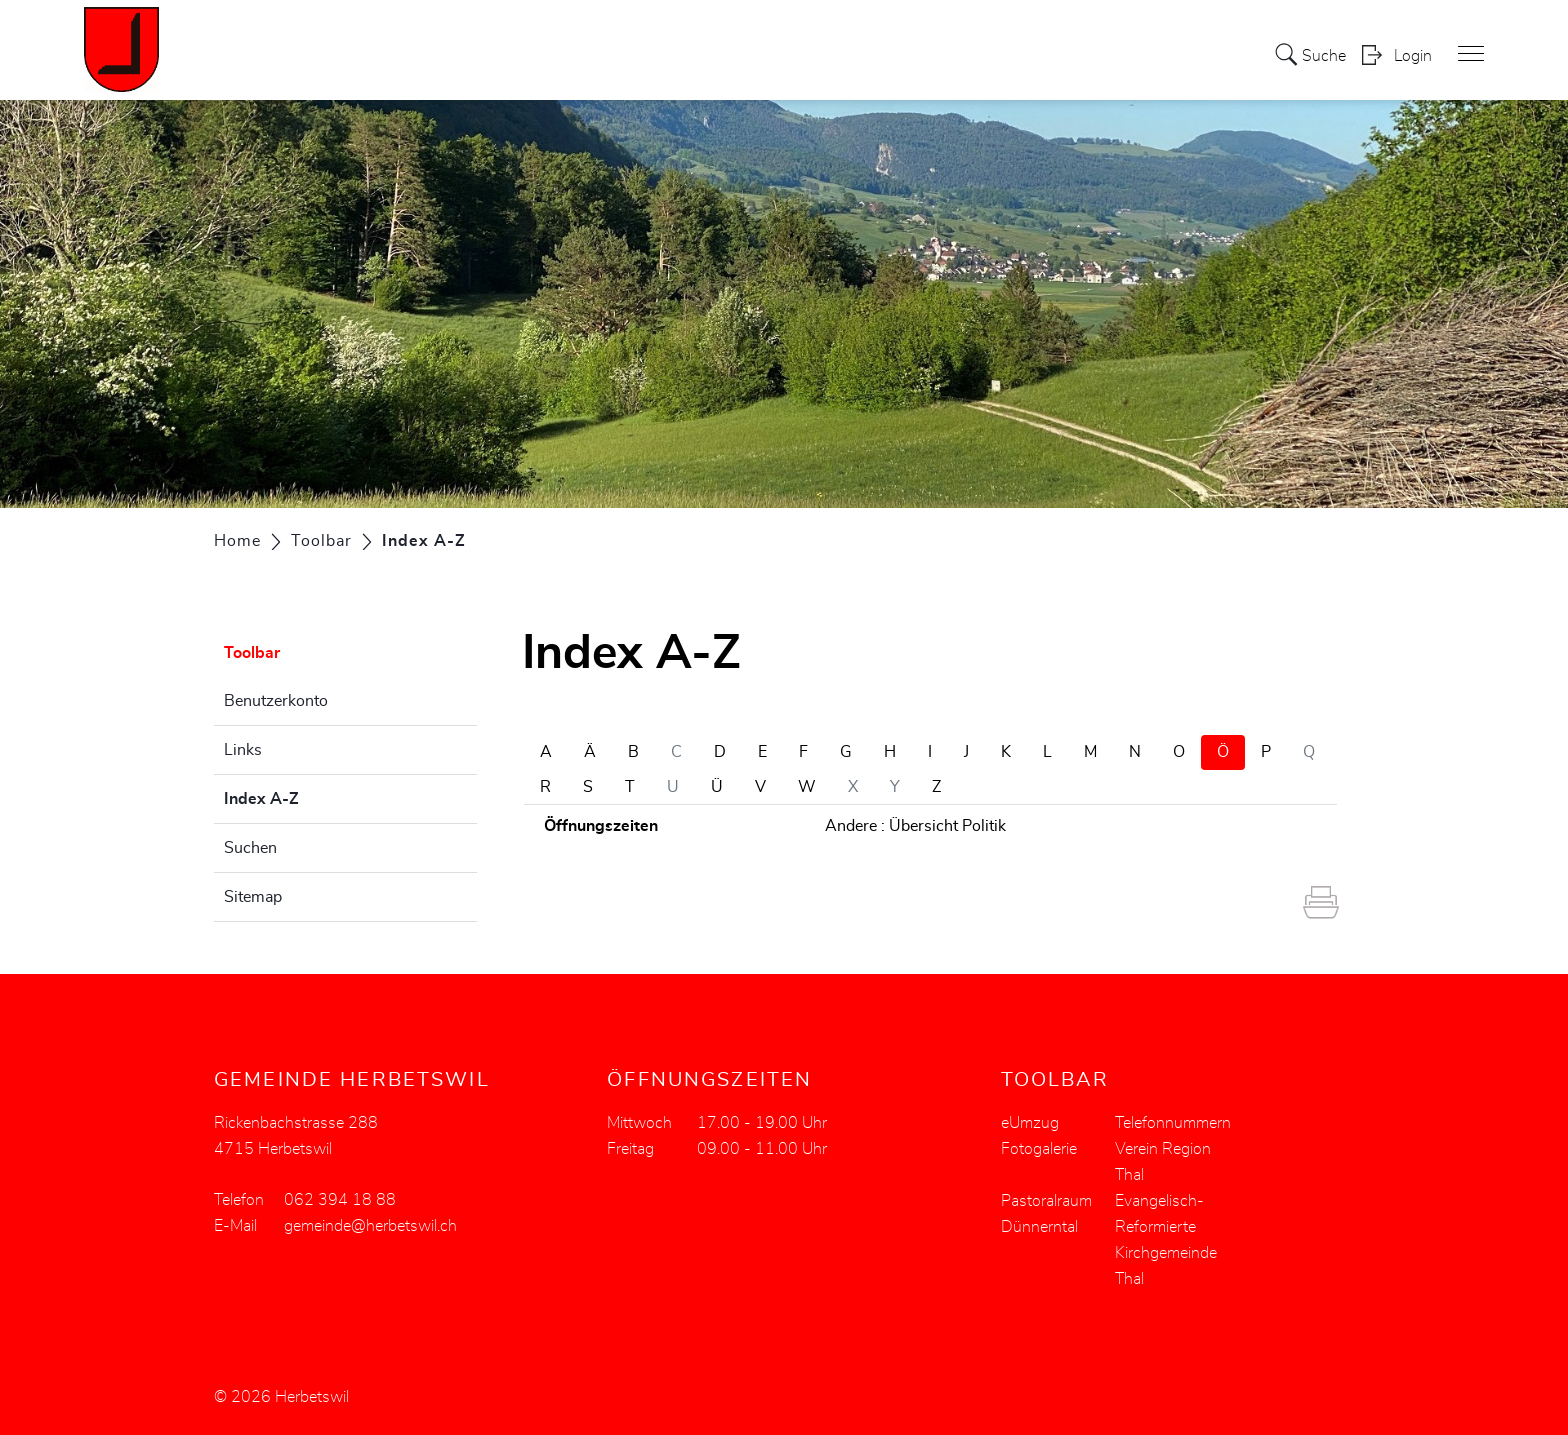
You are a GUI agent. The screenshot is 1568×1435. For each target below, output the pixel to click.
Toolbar (252, 653)
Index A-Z (311, 796)
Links (243, 750)
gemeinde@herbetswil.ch (370, 1226)
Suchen (250, 848)
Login (1413, 56)
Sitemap (253, 897)
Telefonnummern (1173, 1123)
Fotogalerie (1039, 1149)
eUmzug (1030, 1123)
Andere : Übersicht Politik (915, 826)
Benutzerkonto (276, 701)
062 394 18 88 (340, 1200)
